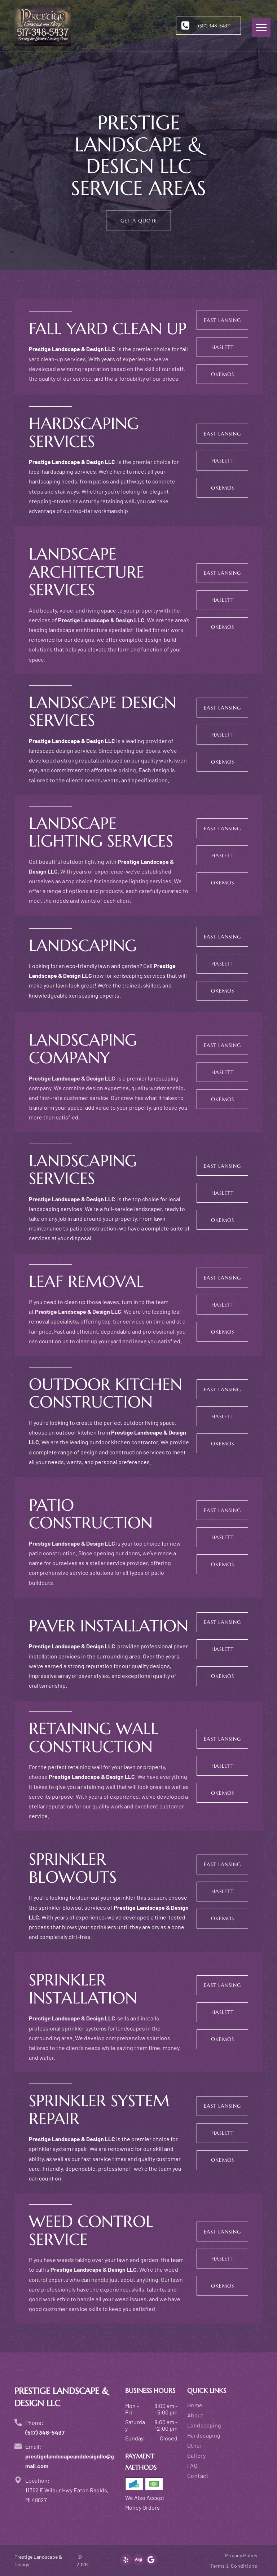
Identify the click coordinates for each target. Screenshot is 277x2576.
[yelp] (126, 2560)
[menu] (261, 27)
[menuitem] (225, 2406)
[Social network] (138, 2560)
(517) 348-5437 (45, 2432)
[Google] (151, 2560)
